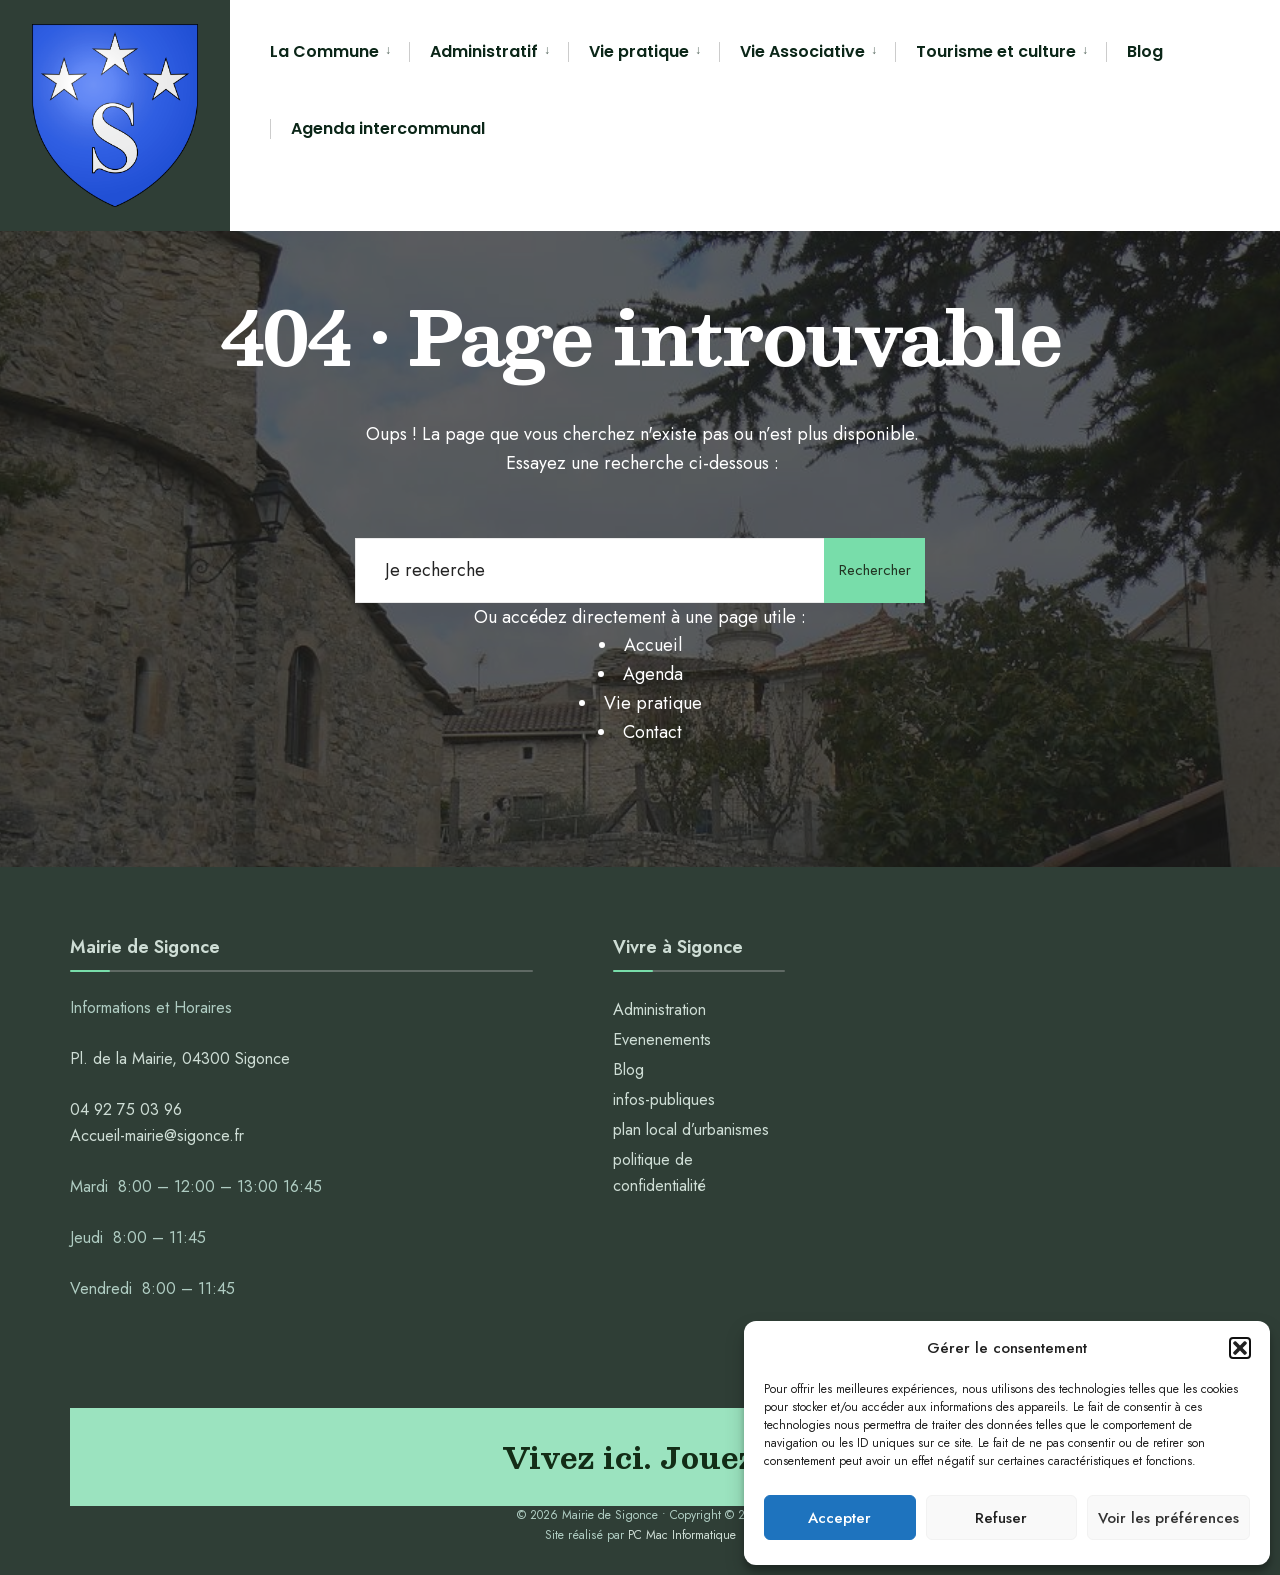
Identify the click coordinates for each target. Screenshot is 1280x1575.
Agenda (653, 674)
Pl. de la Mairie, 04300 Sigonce (180, 1058)
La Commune (324, 51)
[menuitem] (339, 52)
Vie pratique (639, 51)
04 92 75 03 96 (126, 1109)
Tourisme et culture (996, 51)
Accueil (653, 645)
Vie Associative (802, 51)
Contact (652, 732)
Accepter (839, 1518)
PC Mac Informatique (682, 1535)
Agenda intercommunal (388, 128)
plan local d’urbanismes (691, 1129)
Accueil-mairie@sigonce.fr (157, 1135)
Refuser (1001, 1518)
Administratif (484, 51)
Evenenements (662, 1039)
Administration (662, 1009)
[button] (1240, 1348)
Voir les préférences (1168, 1518)
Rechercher (870, 570)
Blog (1145, 51)
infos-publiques (664, 1099)
